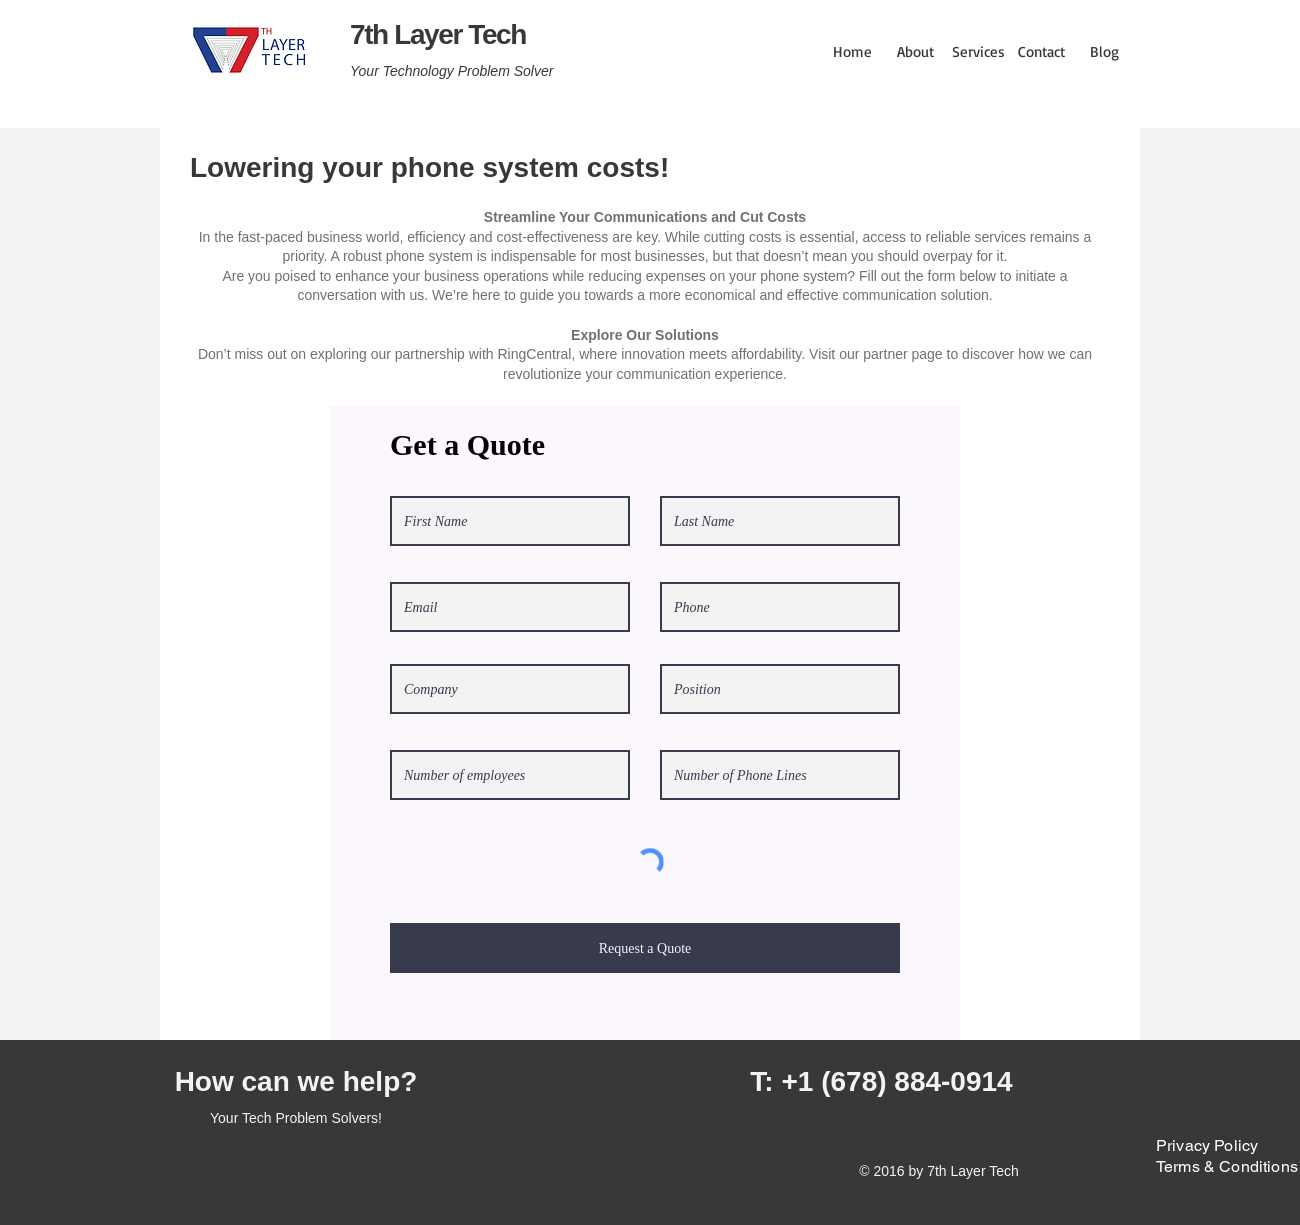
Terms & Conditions (1227, 1166)
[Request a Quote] (645, 948)
